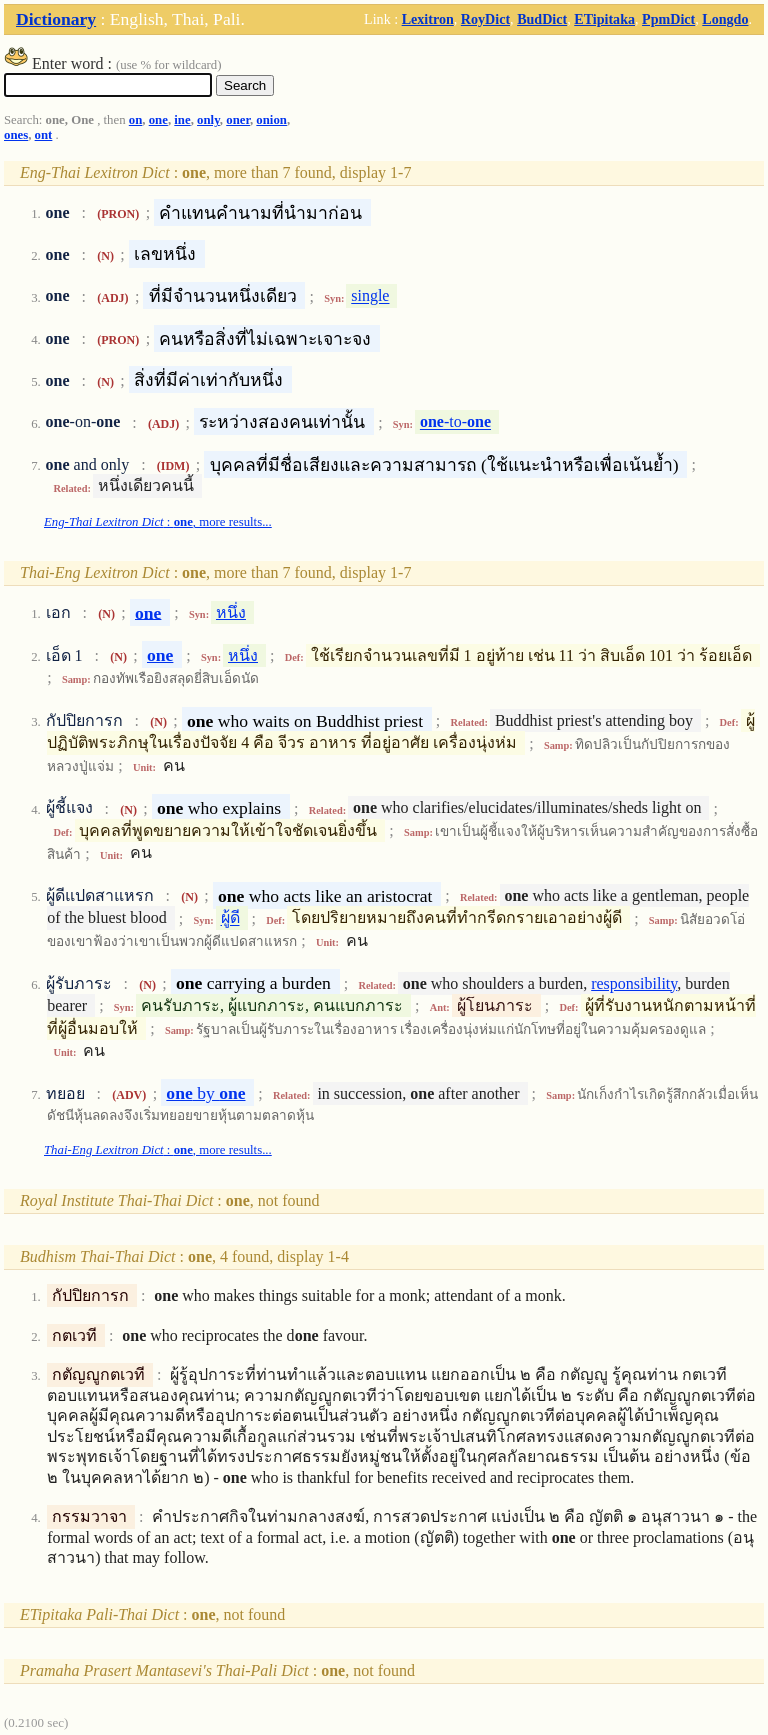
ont (44, 135)
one (158, 120)
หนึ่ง (231, 612)
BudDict (542, 19)
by (205, 1093)
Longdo (725, 19)
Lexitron (428, 19)
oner (238, 120)
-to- (455, 422)
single (370, 296)
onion (271, 120)
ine (182, 120)
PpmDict (668, 19)
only (208, 120)
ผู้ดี (230, 918)
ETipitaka (604, 19)
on (136, 120)
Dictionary (56, 19)
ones (16, 135)
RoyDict (485, 19)
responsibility (634, 983)
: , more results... (158, 522)
